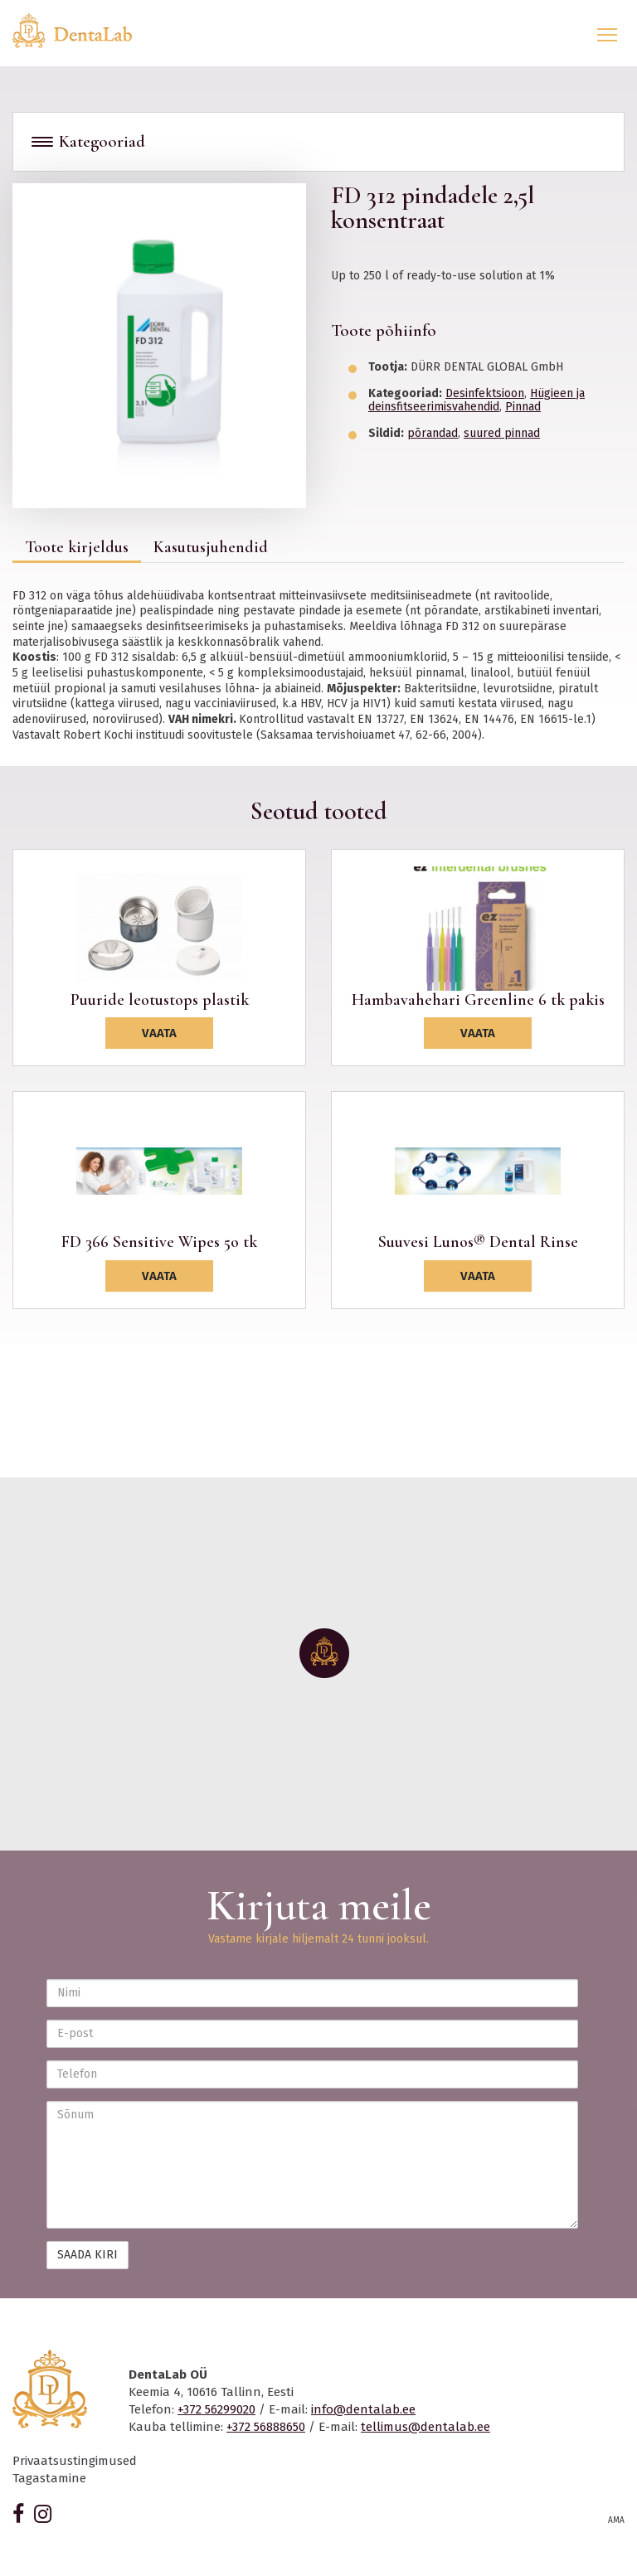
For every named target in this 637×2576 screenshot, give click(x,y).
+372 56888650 (265, 2426)
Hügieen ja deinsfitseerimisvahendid (476, 400)
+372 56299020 (216, 2409)
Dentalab (82, 30)
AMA (616, 2520)
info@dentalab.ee (363, 2409)
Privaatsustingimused (74, 2460)
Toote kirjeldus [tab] (77, 547)
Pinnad (523, 407)
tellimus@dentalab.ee (425, 2426)
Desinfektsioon (484, 393)
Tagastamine (49, 2478)
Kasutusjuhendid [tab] (210, 547)
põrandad (432, 433)
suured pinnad (502, 433)
